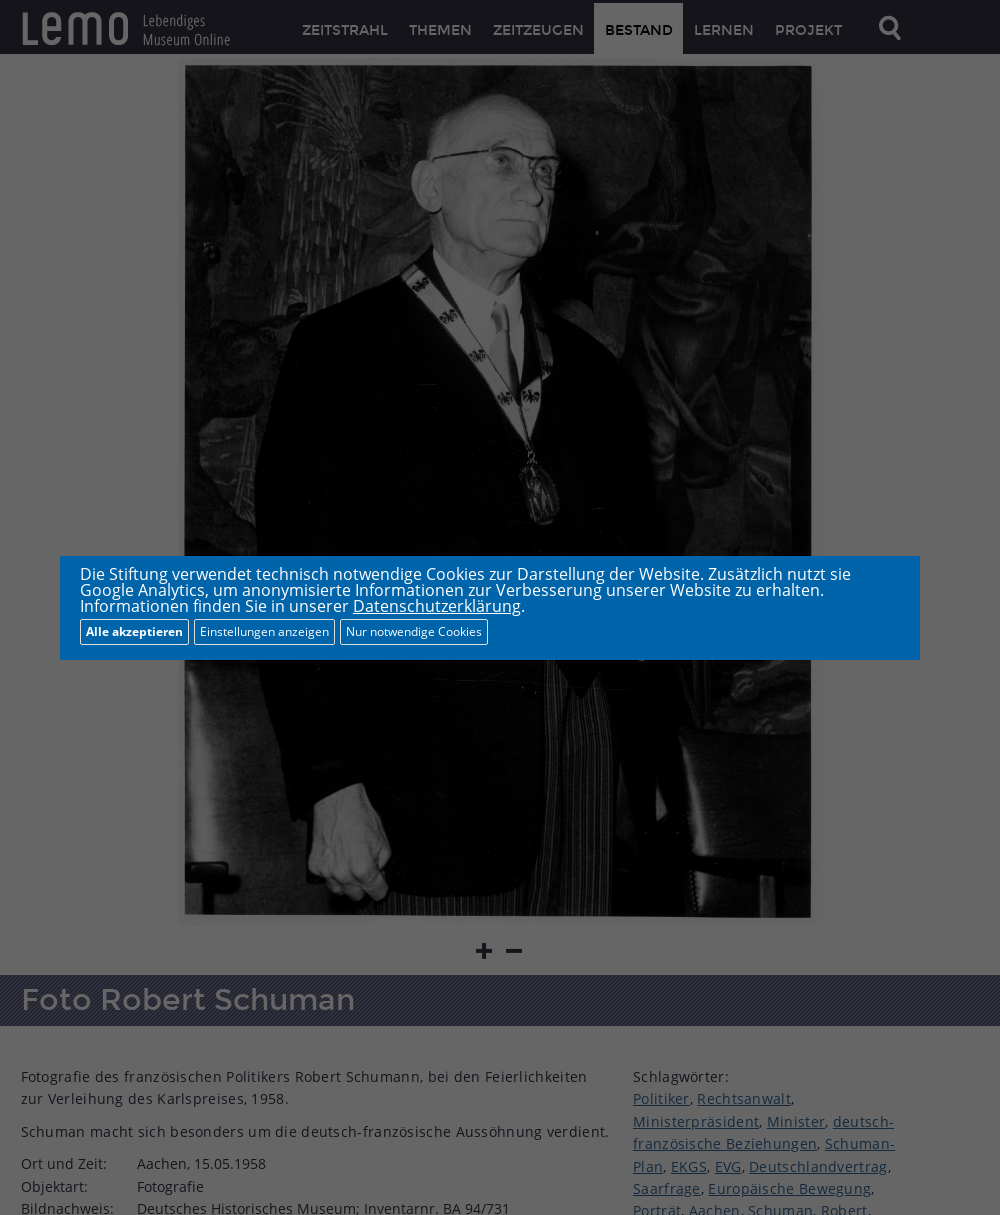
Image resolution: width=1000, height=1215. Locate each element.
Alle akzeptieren (134, 631)
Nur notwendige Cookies (414, 631)
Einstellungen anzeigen (264, 631)
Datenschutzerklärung (437, 606)
